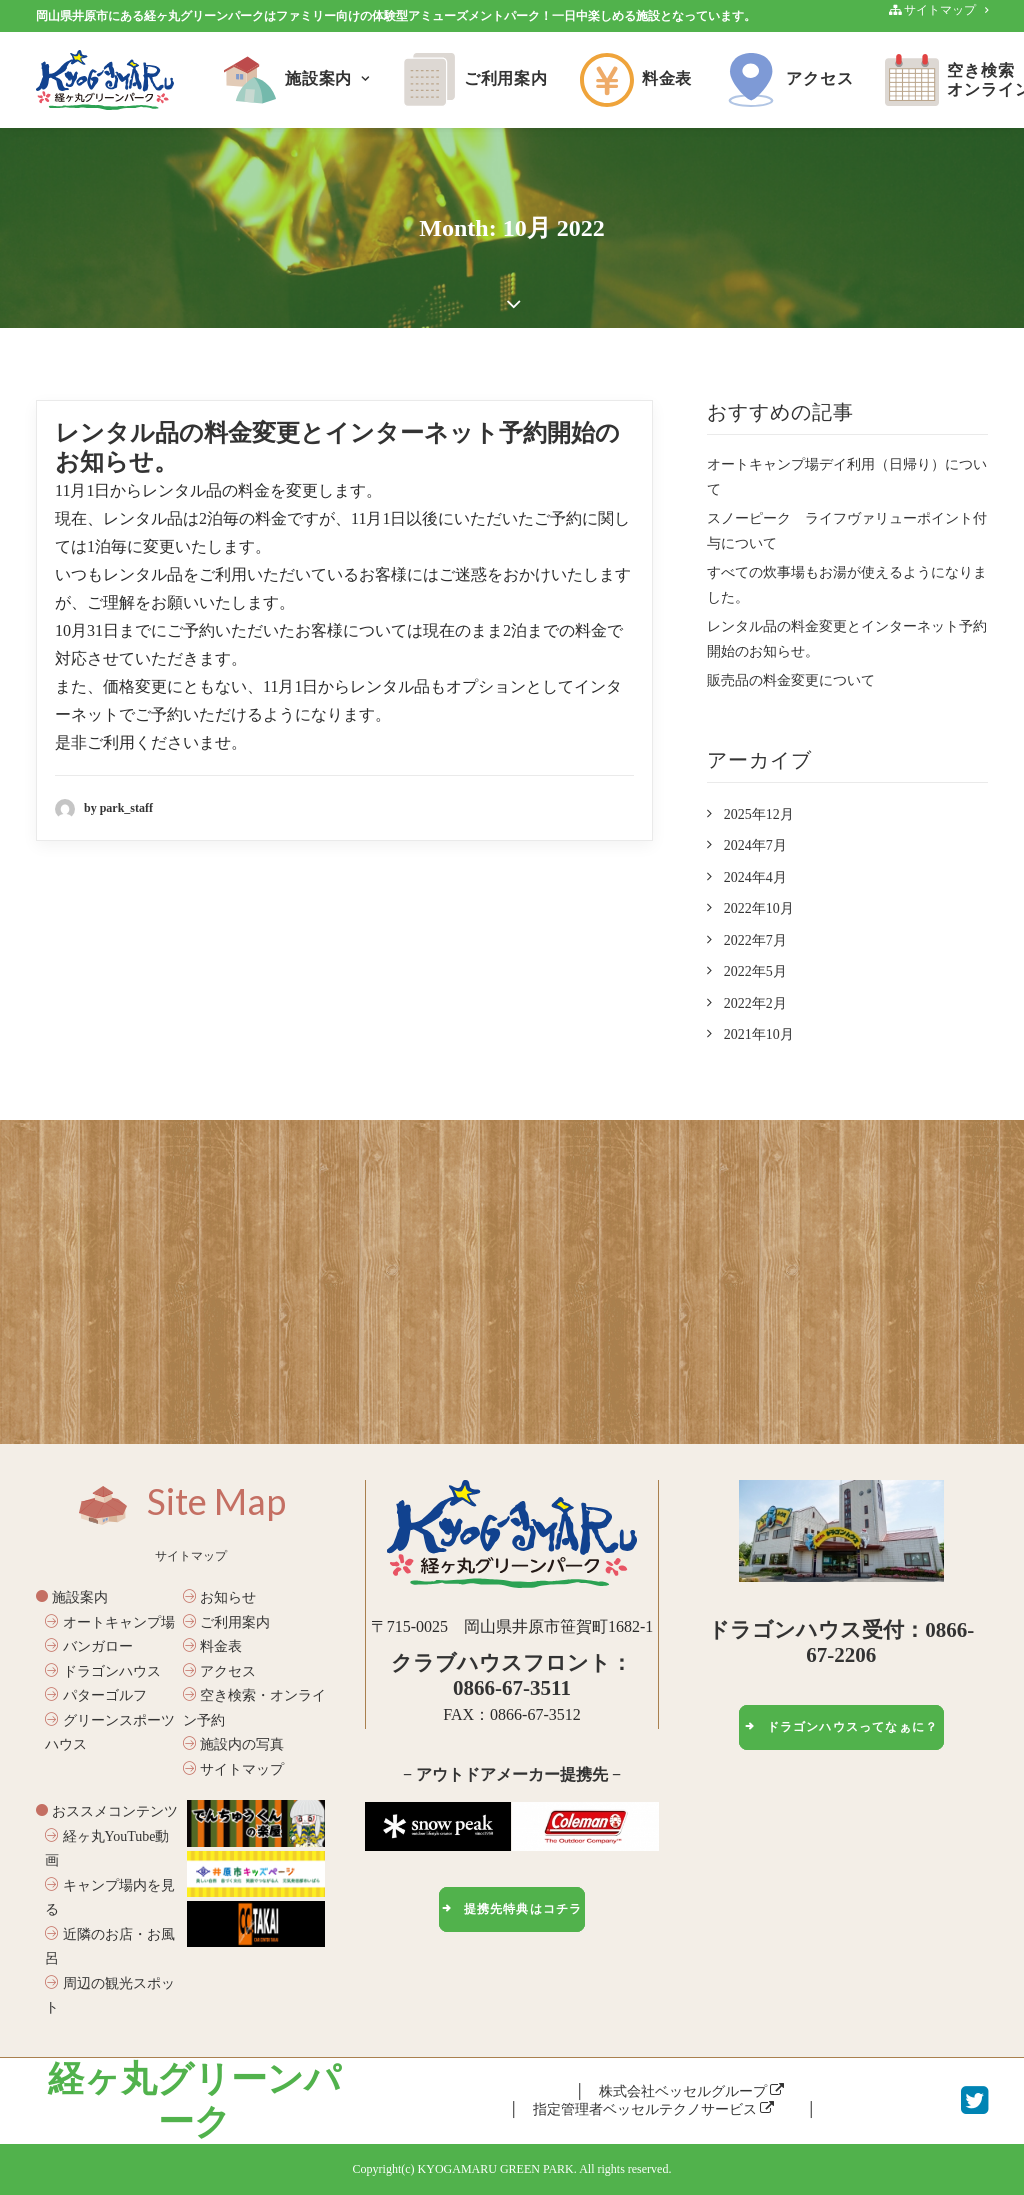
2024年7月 (755, 845)
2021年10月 (759, 1034)
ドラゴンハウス (103, 1671)
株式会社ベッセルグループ (692, 2091)
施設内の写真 (234, 1744)
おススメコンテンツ (107, 1811)
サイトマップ (234, 1769)
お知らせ (220, 1597)
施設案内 (296, 80)
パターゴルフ (96, 1695)
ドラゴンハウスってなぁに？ (841, 1727)
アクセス (788, 80)
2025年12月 (759, 814)
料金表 (636, 80)
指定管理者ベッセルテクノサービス (654, 2109)
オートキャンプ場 (110, 1622)
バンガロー (89, 1646)
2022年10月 (759, 908)
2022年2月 (755, 1003)
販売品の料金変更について (791, 680)
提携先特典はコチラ (511, 1909)
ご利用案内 (475, 80)
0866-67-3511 (512, 1688)
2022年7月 (755, 940)
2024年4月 (755, 877)
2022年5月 (755, 971)
